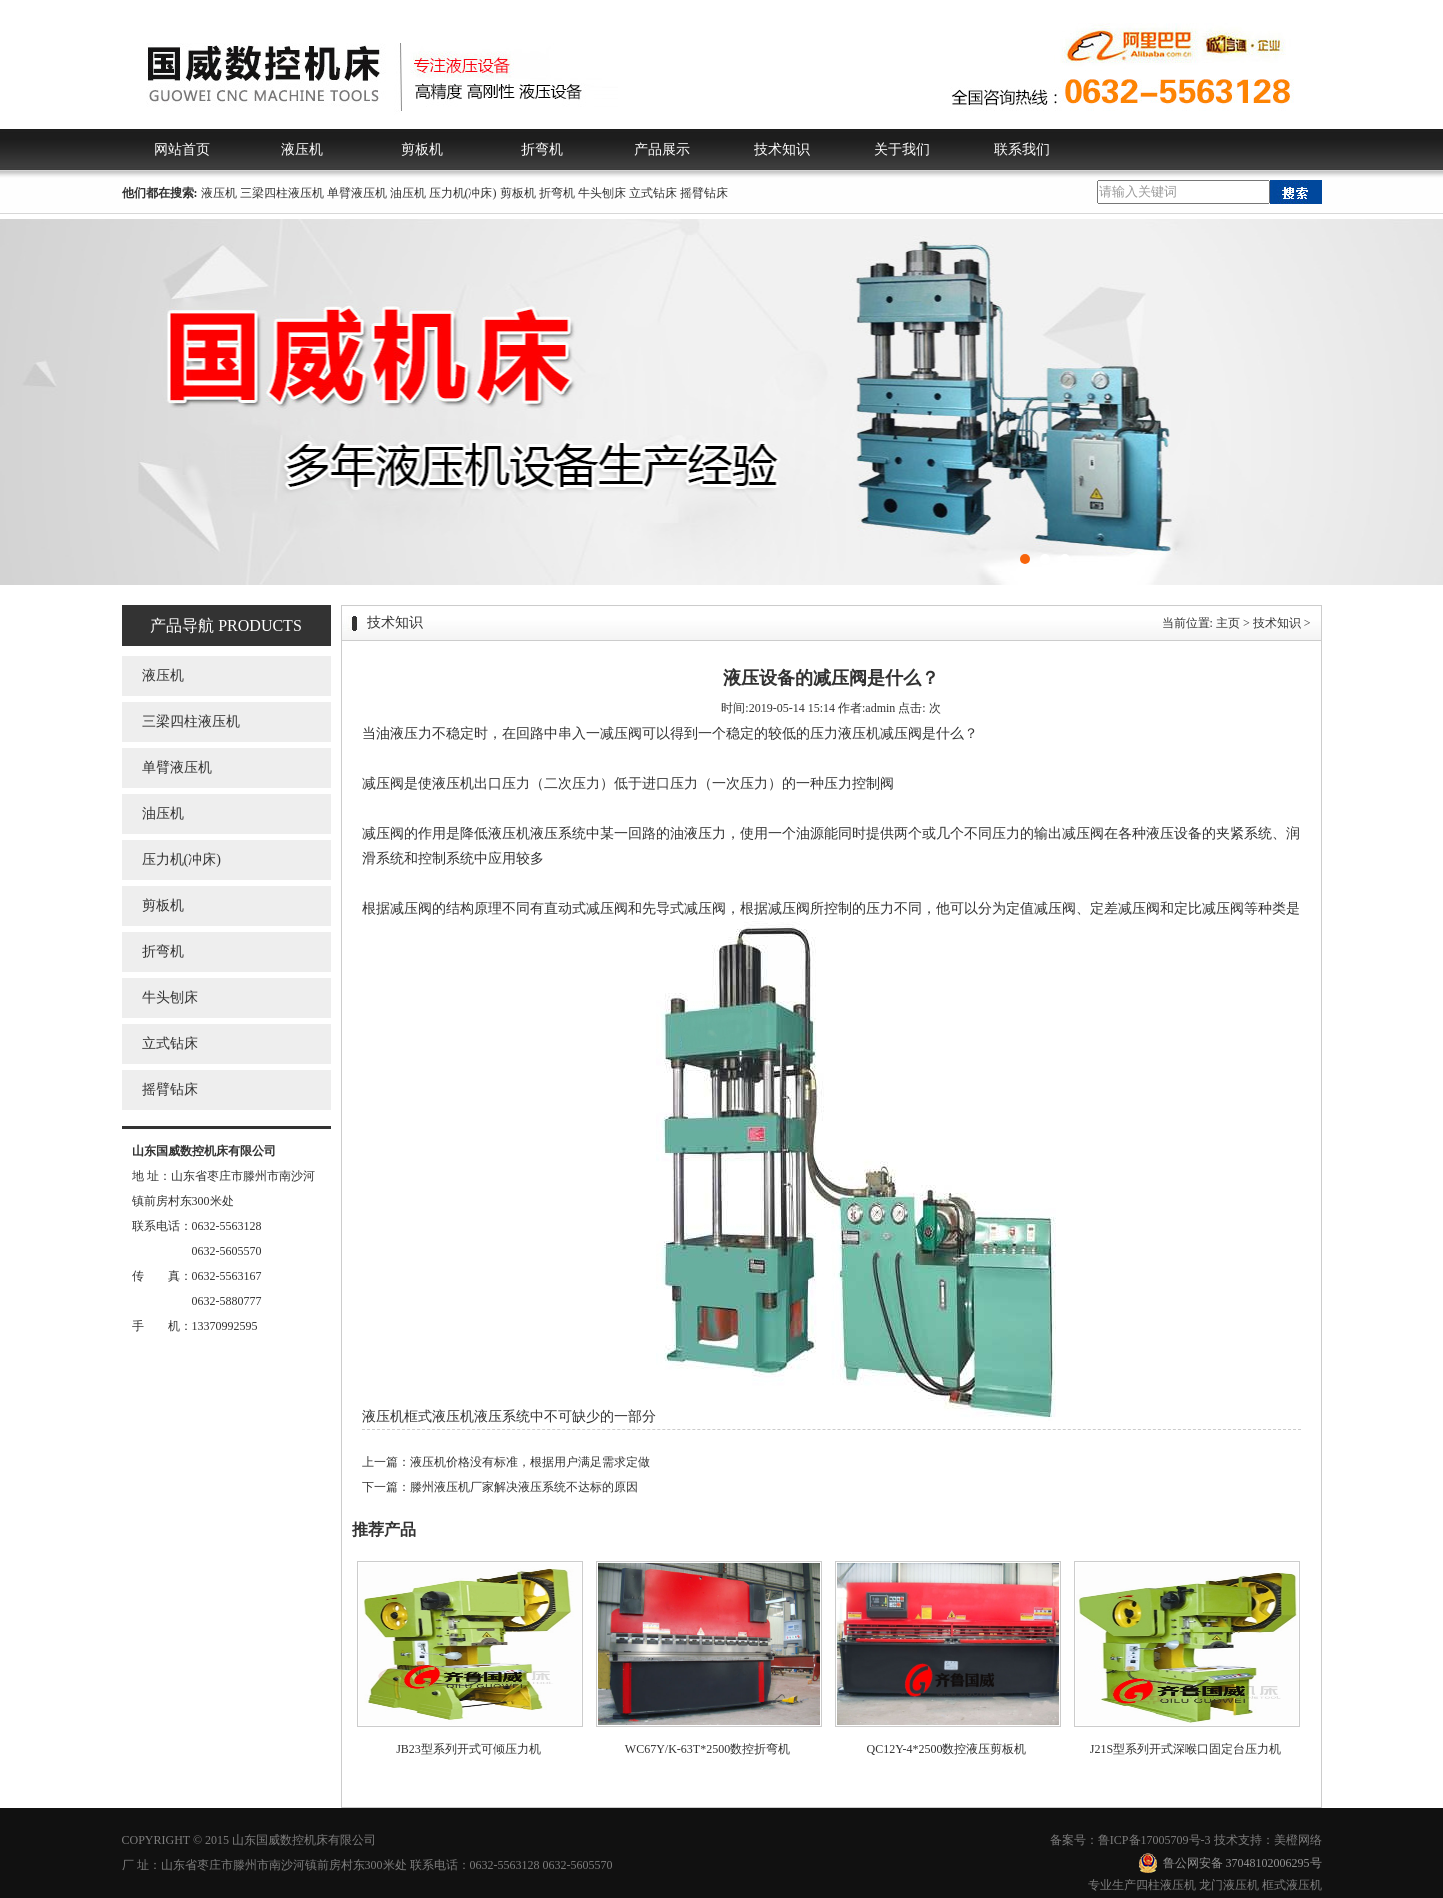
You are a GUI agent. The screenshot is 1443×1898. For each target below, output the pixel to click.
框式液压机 (1292, 1885)
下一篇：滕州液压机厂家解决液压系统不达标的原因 (500, 1487)
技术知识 (782, 149)
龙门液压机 (1229, 1885)
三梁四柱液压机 (282, 193)
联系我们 (1022, 149)
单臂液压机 (357, 193)
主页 (1228, 623)
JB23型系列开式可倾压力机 (468, 1749)
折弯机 (542, 149)
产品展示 (662, 149)
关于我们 (902, 149)
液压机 (302, 149)
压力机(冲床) (463, 193)
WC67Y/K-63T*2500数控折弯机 (707, 1749)
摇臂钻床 (704, 193)
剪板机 (422, 149)
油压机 (408, 193)
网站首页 (182, 149)
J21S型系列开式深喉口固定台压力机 (1185, 1749)
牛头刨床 (602, 193)
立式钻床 (653, 193)
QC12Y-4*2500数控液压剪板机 (946, 1749)
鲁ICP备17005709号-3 (1154, 1840)
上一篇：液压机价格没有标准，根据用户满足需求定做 (506, 1462)
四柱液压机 (1166, 1885)
